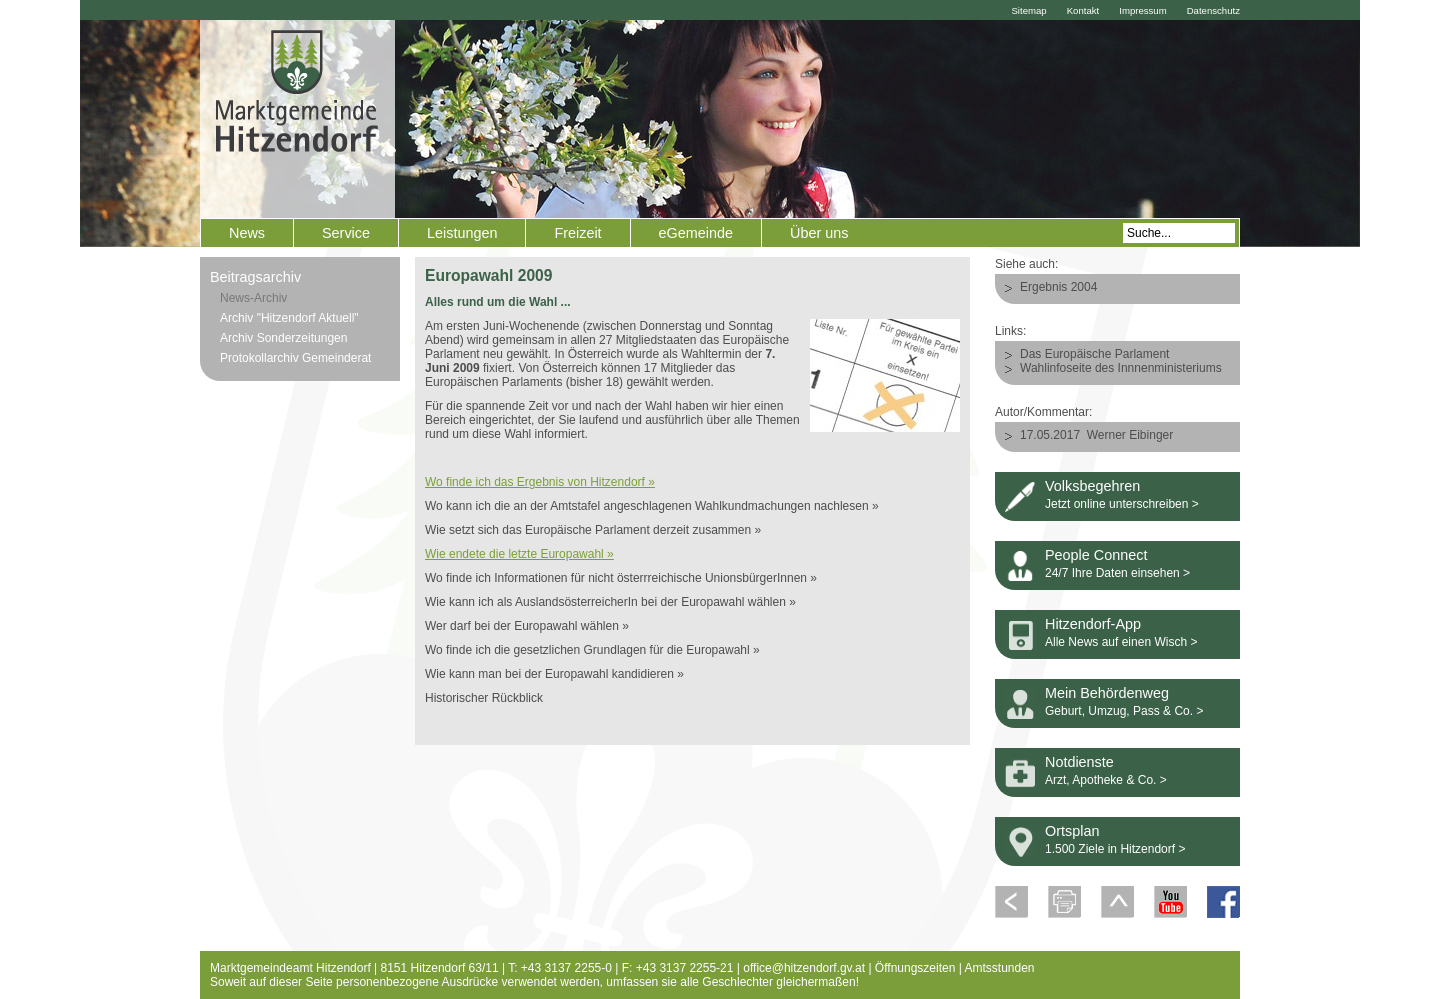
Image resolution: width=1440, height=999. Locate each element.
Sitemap (1028, 10)
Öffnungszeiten (915, 968)
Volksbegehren (1092, 486)
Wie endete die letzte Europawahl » (519, 554)
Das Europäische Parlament (1094, 354)
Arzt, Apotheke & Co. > (1106, 780)
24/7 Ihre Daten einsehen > (1117, 573)
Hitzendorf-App (1093, 624)
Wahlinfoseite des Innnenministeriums (1121, 368)
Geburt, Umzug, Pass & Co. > (1124, 711)
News (247, 233)
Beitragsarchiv (255, 277)
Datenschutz (1213, 10)
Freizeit (577, 233)
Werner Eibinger (1130, 435)
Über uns (819, 233)
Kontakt (1083, 10)
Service (346, 233)
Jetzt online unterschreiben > (1122, 504)
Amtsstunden (1000, 968)
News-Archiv (253, 298)
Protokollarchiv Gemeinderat (295, 358)
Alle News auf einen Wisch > (1121, 642)
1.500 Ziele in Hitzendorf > (1115, 849)
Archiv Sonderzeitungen (283, 338)
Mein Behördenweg (1107, 693)
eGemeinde (696, 233)
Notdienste (1079, 762)
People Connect (1096, 555)
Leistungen (462, 233)
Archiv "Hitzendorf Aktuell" (289, 318)
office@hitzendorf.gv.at (804, 968)
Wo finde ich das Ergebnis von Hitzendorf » (540, 482)
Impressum (1142, 10)
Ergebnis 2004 (1058, 287)
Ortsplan (1072, 831)
